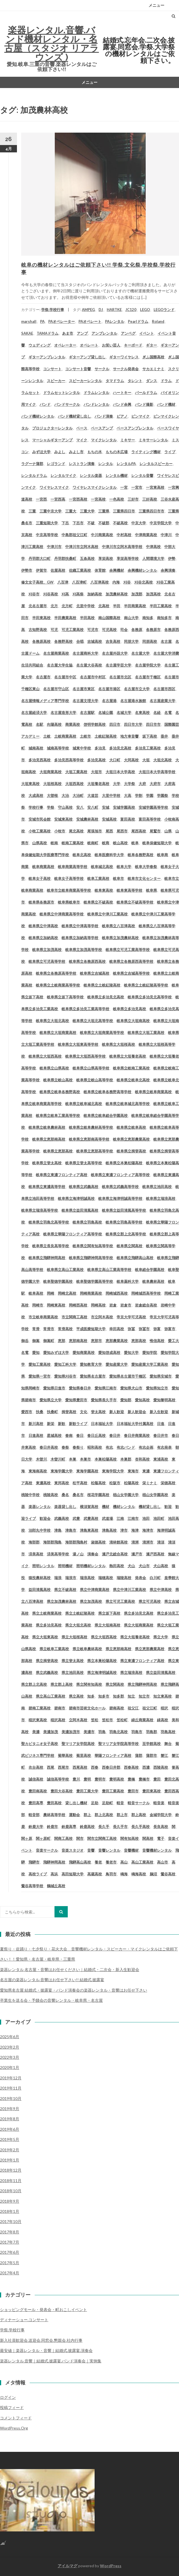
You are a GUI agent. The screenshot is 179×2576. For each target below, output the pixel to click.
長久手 (103, 1826)
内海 (116, 582)
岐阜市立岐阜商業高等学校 (69, 890)
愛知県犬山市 (131, 1388)
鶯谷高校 (168, 1874)
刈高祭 (78, 594)
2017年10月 (10, 2221)
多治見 (100, 748)
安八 (80, 807)
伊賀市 (41, 570)
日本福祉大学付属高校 (135, 1423)
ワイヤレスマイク (54, 487)
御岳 (25, 1340)
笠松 (94, 1720)
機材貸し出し (150, 1506)
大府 (142, 783)
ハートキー (122, 392)
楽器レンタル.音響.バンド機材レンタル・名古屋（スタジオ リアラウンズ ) (51, 43)
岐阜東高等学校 (129, 890)
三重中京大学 (51, 511)
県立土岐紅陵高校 (80, 1613)
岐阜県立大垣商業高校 (58, 1032)
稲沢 (164, 1708)
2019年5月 (9, 2139)
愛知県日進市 (54, 1388)
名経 (157, 712)
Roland (158, 321)
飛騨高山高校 (80, 1862)
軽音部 (34, 1814)
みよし (59, 452)
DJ (101, 309)
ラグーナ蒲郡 (32, 463)
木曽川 (41, 1459)
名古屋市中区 (65, 677)
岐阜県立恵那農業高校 (131, 1139)
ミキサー (127, 440)
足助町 (107, 1803)
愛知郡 (125, 1400)
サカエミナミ (153, 369)
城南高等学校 (58, 748)
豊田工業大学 (87, 1791)
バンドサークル (67, 404)
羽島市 (136, 1731)
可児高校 (109, 629)
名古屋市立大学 (137, 689)
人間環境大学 (153, 558)
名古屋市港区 (109, 689)
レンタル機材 (117, 475)
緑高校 (162, 1720)
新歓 (61, 1423)
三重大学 (87, 511)
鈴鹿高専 (69, 1826)
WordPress (110, 2565)
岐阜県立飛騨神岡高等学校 (91, 1257)
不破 (91, 523)
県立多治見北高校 (138, 1613)
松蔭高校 (98, 1483)
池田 (146, 1518)
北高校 (103, 606)
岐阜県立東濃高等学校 (47, 1186)
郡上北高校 (104, 1814)
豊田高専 (36, 1803)
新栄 (50, 1423)
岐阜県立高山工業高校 (65, 1269)
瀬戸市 (136, 1554)
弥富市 (169, 1329)
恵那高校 (138, 1340)
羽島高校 (168, 1731)
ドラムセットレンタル (61, 392)
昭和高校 (94, 1447)
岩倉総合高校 (146, 1305)
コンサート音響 (78, 369)
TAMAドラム (47, 333)
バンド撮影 (144, 404)
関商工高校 (63, 1838)
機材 (105, 1506)
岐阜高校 (36, 1293)
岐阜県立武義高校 (83, 1186)
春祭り (78, 1447)
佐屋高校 (58, 570)
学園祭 (162, 795)
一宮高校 (98, 499)
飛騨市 (34, 1862)
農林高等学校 (54, 1814)
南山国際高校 (109, 617)
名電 (168, 712)
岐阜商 (162, 854)
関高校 (147, 1838)
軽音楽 (158, 1803)
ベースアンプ (102, 428)
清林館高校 (118, 1542)
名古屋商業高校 (56, 653)
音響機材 (131, 1850)
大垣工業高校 (76, 771)
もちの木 (94, 452)
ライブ (169, 452)
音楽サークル (47, 1850)
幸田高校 (116, 1329)
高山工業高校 (142, 1862)
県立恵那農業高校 (149, 1649)
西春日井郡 (111, 1767)
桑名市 (78, 1494)
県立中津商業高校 (94, 1589)
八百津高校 (99, 582)
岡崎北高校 (67, 1293)
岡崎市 (37, 1305)
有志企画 (146, 1447)
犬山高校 (160, 1566)
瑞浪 (58, 1577)
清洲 (135, 1542)
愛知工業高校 (40, 1364)
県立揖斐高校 (47, 1660)
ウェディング (40, 345)
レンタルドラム (34, 475)
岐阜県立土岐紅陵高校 (102, 985)
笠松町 (122, 1720)
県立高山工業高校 (50, 1696)
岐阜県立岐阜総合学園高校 (106, 1115)
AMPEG (88, 309)
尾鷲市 (155, 831)
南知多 (147, 617)
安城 (105, 807)
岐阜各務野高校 (140, 854)
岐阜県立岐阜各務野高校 (60, 1091)
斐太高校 (98, 1411)
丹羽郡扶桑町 (65, 558)
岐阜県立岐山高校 (58, 1080)
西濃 (146, 1767)
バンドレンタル (96, 404)
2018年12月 (10, 2170)
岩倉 (113, 1305)
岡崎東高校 (56, 1305)
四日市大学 (133, 724)
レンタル (105, 463)
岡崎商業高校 (91, 1293)
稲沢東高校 (38, 1720)
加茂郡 (136, 594)
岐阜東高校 (104, 890)
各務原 (136, 629)
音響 (91, 1850)
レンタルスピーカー (156, 463)
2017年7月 (9, 2242)
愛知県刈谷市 (65, 1376)
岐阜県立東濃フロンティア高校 (61, 1174)
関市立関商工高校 (102, 1838)
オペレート (89, 345)
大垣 (146, 760)
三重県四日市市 (151, 511)
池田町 (158, 1518)
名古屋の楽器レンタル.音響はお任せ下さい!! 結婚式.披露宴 (52, 1979)
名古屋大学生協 (60, 665)
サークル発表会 (126, 369)
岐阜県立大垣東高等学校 (78, 1044)
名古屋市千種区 (148, 677)
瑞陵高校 (124, 1577)
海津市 (147, 1530)
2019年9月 (9, 2108)
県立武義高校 (47, 1672)
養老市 (111, 1862)
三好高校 (149, 499)
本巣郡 (125, 1459)
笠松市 (107, 1720)
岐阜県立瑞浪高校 (160, 1198)
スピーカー (56, 380)
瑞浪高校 (87, 1577)
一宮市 (136, 487)
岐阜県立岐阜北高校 (133, 1080)
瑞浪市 (70, 1577)
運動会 (74, 1814)
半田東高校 (41, 617)
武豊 (76, 1518)
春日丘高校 (96, 1435)
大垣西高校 (74, 783)
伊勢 (171, 558)
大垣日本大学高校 (120, 771)
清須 (160, 1542)
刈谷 (127, 582)
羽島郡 (151, 1731)
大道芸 (92, 795)
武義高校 (61, 1518)
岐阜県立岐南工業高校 (131, 1068)
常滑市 (48, 1329)
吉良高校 (113, 641)
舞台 (168, 1743)
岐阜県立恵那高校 (58, 1151)
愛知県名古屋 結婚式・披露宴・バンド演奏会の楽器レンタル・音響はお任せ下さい (73, 1990)
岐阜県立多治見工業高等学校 (85, 1009)
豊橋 (131, 1779)
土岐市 (85, 736)
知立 (131, 1696)
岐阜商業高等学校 (72, 866)
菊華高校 (65, 1755)
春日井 (114, 1435)
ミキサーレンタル (153, 440)
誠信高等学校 (58, 1779)
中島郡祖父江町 (74, 534)
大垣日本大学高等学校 (157, 771)
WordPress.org (14, 2428)
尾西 (109, 831)
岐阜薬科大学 (128, 1281)
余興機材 (116, 570)
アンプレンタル (104, 333)
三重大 (70, 511)
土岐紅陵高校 (106, 736)
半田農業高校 (65, 617)
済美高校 (36, 1554)
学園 (149, 795)
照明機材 (65, 1566)
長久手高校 (140, 1826)
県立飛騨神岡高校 (142, 1684)
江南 (120, 1518)
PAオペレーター (61, 321)
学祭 (50, 807)
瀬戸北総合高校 (115, 1554)
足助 (94, 1803)
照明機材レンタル (91, 1566)
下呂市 (78, 523)
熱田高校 (116, 1566)
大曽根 (52, 795)
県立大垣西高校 (104, 1637)
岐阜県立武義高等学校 (120, 1186)
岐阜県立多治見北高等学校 (150, 997)
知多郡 (118, 1696)
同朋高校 (149, 641)
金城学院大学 (161, 1814)
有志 (109, 1447)
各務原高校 (41, 641)
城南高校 (36, 748)
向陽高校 (54, 724)
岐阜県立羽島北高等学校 (49, 1222)
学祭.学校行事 (52, 309)
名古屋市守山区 (56, 689)
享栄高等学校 (128, 558)
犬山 (131, 1566)
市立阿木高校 (102, 1317)
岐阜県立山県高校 (54, 1068)
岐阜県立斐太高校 (47, 1163)
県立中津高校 (161, 1589)
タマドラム (115, 380)
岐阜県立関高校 (129, 1246)
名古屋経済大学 (34, 712)
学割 (138, 795)
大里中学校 (111, 795)
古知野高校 (38, 629)
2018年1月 (9, 2211)
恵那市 (96, 1340)
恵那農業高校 (117, 1340)
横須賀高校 (89, 1506)
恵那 (61, 1340)
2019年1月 (9, 2160)
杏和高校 (142, 1459)
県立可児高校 (150, 1601)
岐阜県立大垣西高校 (45, 1056)
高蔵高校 (94, 1874)
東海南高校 (38, 1471)
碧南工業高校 (40, 1708)
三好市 (133, 499)
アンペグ (128, 333)
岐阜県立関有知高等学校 (93, 1246)
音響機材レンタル (157, 1850)
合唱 (80, 641)
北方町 (67, 606)
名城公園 (105, 712)
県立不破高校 (65, 1589)
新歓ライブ (78, 1423)
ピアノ (122, 416)
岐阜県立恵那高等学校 (94, 1151)
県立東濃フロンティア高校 (142, 1660)
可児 (54, 629)
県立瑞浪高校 (131, 1672)
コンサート (52, 369)
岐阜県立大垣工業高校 (146, 1032)
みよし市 (76, 452)
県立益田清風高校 (160, 1672)
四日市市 (153, 724)
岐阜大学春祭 (146, 866)
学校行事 (36, 807)
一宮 (124, 487)
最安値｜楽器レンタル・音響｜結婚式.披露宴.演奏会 (46, 2350)
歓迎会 (45, 1518)
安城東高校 (63, 819)
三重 (32, 511)
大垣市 (96, 771)
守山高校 (65, 807)
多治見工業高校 (148, 748)
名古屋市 (43, 677)
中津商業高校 (146, 534)
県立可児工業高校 (120, 1601)
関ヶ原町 (43, 1838)
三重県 (103, 511)
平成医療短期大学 (91, 1329)
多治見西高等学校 (69, 760)
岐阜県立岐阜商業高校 (153, 1091)
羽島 (102, 1731)
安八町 (92, 807)
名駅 (39, 724)
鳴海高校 (138, 1874)
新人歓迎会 (137, 1411)
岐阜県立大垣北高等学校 (93, 1020)
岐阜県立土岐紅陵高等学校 (146, 985)
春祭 (65, 1447)
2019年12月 (10, 2077)
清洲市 (147, 1542)
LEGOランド (164, 309)
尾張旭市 (94, 831)
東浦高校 (160, 1459)
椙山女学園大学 (126, 1494)
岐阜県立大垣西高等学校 (85, 1056)
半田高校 (87, 617)
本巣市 (85, 1459)
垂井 (164, 736)
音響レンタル (109, 1850)
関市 (80, 1838)
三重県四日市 (124, 511)
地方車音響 (129, 736)
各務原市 (153, 629)
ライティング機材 (146, 452)
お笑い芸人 (111, 345)
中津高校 (153, 546)
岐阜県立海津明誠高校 (76, 1198)
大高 (127, 795)
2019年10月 (10, 2098)
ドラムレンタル (96, 392)
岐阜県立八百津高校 (118, 926)
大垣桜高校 (52, 783)
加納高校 (94, 594)
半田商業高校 (135, 606)
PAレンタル (114, 321)
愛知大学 (131, 1352)
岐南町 (92, 843)
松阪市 (114, 1483)
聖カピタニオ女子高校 (39, 1743)
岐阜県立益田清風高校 (80, 1210)
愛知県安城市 (161, 1376)
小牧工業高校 (40, 831)
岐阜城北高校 (102, 866)
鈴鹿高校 (87, 1826)
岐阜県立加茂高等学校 (83, 949)
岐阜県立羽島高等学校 (124, 1222)
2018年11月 (10, 2180)
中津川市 (54, 546)
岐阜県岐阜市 (69, 902)
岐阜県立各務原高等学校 (56, 973)
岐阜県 (151, 890)
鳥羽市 (111, 1874)
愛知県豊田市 (76, 1400)
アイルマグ (67, 2565)
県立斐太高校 (73, 1660)
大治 (65, 795)
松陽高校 (131, 1483)
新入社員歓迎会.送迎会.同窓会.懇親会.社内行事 (41, 2340)
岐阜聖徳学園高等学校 (94, 1281)
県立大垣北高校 (78, 1625)
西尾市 (63, 1767)
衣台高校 (36, 1767)
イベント (146, 333)
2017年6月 (9, 2252)
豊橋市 (144, 1779)
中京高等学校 (47, 534)
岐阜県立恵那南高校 (48, 1139)
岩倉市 (125, 1305)
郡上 (87, 1814)
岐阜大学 (124, 866)
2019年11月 (10, 2088)
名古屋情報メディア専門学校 (45, 700)
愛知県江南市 (106, 1388)
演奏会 (92, 1554)
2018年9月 (9, 2201)
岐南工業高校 (73, 843)
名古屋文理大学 (85, 700)
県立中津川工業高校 (129, 1589)
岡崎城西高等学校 (146, 1293)
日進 (160, 1423)
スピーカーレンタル (85, 380)
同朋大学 (131, 641)
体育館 (100, 570)
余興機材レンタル (142, 570)
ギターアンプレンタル (47, 357)
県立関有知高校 (89, 1684)
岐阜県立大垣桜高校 (118, 1044)
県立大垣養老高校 (135, 1637)
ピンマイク (140, 416)
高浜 (54, 1874)
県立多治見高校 (49, 1625)
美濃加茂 (50, 1731)
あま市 (67, 333)
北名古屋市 (38, 606)
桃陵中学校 (30, 1494)
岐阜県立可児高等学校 (47, 961)
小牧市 (59, 831)
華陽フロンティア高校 (113, 1755)
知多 (91, 1696)
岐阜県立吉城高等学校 (131, 973)
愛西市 (26, 1411)
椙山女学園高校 (155, 1494)
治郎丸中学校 (40, 1530)
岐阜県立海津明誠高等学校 (120, 1198)
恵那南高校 (78, 1340)
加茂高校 (153, 594)
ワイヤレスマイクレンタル (95, 487)
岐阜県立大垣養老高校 (127, 1056)
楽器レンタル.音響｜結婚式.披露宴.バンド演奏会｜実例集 (50, 2360)
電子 (160, 1838)
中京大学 (138, 523)
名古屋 (166, 641)
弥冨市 (144, 1329)
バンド (45, 404)
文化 (83, 1411)
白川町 (155, 1577)
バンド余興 (122, 404)
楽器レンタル (40, 1506)
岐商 (105, 843)
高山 (124, 1862)
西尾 (50, 1767)
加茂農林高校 (117, 594)
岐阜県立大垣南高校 (133, 1020)
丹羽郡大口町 (40, 558)
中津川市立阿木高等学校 (122, 546)
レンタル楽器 (91, 475)
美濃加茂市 (71, 1731)
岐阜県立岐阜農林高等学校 (91, 1127)
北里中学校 (85, 606)
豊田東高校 (151, 1791)
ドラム (166, 380)
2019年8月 (9, 2118)
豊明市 (100, 1779)
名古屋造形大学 (63, 712)
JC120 (130, 309)
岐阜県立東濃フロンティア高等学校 (120, 1174)
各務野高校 (63, 641)
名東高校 (142, 712)
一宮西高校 (78, 499)
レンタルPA (126, 463)
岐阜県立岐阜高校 (131, 1127)
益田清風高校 (40, 1589)
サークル (102, 369)
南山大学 (131, 617)
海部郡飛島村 (76, 1542)
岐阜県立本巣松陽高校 (124, 1163)
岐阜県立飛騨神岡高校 (47, 1257)
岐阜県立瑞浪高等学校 (39, 1210)
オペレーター (65, 345)
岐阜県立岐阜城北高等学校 (128, 1103)
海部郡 (34, 1542)
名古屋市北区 (120, 677)
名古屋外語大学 (115, 653)
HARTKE (114, 309)
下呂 (65, 523)
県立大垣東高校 (45, 1637)
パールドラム (146, 392)
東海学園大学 (62, 1471)
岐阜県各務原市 (41, 902)
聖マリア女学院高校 (78, 1743)
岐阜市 (118, 878)
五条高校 (87, 558)
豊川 (76, 1779)
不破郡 (103, 523)
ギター (151, 345)
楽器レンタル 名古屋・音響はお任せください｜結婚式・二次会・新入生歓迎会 (69, 1969)
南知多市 (164, 617)
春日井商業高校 (137, 1435)
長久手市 (120, 1826)
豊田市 (133, 1791)
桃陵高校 (50, 1494)
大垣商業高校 (51, 771)
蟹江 (164, 1755)
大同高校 (131, 760)
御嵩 (36, 1340)
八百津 (62, 582)
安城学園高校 (124, 807)
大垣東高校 (30, 783)
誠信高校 (36, 1779)
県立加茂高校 (91, 1601)
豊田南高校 (38, 1791)
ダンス (151, 380)
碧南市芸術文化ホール (87, 1708)
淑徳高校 (98, 1542)
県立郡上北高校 (34, 1684)
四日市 (114, 724)
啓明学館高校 (95, 724)
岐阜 (135, 843)
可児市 (92, 629)
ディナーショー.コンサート (24, 2319)
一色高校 (116, 499)
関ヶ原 (26, 1838)
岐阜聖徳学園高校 (58, 1281)
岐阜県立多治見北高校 (105, 997)
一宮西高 (58, 499)
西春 (94, 1767)
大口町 (114, 760)
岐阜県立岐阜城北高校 (83, 1103)
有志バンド (126, 1447)
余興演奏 (168, 570)
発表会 (140, 1577)
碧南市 (59, 1708)
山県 (168, 831)
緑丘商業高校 (142, 1720)
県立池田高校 (73, 1672)
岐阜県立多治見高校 (129, 1009)
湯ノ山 (78, 1554)
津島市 (70, 1530)
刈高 (65, 594)
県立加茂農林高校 (61, 1601)
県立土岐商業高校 (47, 1613)
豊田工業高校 (113, 1791)
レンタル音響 (142, 475)
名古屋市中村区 (93, 677)
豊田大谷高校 (62, 1791)
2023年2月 (9, 2047)
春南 (69, 1435)
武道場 (107, 1518)
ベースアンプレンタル (135, 428)
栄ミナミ (149, 1483)
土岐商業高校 (65, 736)
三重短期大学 (47, 523)
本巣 (72, 1459)
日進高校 (36, 1435)
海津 (135, 1530)
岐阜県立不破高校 (98, 902)
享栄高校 (105, 558)
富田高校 (127, 819)
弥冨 (131, 1329)
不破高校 (120, 523)
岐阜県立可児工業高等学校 (128, 949)
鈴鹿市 (52, 1826)
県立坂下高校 (109, 1613)
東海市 (133, 1471)
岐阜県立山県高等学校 (91, 1068)
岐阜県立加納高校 (43, 937)
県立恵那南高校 (118, 1649)
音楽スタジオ (73, 1850)
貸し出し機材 (76, 1803)
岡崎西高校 (78, 1305)
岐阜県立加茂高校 (47, 949)
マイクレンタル (104, 440)
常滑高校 (65, 1329)
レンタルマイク (63, 475)
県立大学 (160, 1637)
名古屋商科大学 (85, 653)
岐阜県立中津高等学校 (80, 926)
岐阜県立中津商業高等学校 (62, 914)
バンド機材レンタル (37, 416)
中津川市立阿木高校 (81, 546)
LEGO (145, 309)
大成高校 (36, 795)
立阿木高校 (78, 1720)
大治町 (78, 795)
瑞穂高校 (105, 1577)
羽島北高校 (118, 1731)
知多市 (103, 1696)
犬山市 (144, 1566)
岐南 (54, 843)
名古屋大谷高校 (89, 665)
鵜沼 (153, 1874)
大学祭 (129, 783)
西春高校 (131, 1767)
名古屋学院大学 (148, 665)
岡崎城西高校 (117, 1293)
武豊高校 (91, 1518)
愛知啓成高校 (109, 1352)
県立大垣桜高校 (74, 1637)
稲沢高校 (58, 1720)
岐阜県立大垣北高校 (52, 1020)
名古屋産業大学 (162, 700)
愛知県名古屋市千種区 (127, 1376)
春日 (80, 1435)
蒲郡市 (151, 1755)
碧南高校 (116, 1708)
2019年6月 (9, 2129)
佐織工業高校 (80, 570)
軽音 (120, 1803)
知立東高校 (162, 1696)
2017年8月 (9, 2231)
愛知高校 (142, 1400)
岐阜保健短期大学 (157, 843)
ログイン (8, 2397)
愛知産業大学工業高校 (149, 1364)
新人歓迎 (116, 1411)
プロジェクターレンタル (52, 428)
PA (42, 321)
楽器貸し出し (65, 1506)
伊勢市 (26, 570)
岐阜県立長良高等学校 (50, 1246)
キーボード (133, 345)
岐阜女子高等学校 (69, 878)
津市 (124, 1530)
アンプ (82, 333)
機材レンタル (124, 1506)
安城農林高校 (87, 819)
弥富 (157, 1329)
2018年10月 (10, 2190)
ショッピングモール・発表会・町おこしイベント (43, 2309)
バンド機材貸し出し (74, 416)
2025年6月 (9, 2036)
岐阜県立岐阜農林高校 (47, 1127)
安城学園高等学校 (153, 807)
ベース (81, 428)
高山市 (162, 1862)
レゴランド (56, 463)
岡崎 (50, 1293)
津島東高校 (89, 1530)
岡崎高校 (98, 1305)
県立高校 (76, 1696)
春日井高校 (49, 1447)
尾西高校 (138, 831)
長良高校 (160, 1826)
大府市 (155, 783)
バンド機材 (166, 404)
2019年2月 (9, 2149)
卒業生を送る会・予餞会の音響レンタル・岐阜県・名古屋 (51, 2000)
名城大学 (124, 712)
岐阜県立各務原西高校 (87, 961)
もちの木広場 (117, 452)
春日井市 (160, 1435)
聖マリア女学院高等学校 (118, 1743)
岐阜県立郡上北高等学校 (126, 1234)
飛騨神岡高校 (54, 1862)
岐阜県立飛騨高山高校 (135, 1257)
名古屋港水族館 (133, 700)
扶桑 (39, 1411)
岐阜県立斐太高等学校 (83, 1163)
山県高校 (39, 843)
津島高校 (109, 1530)
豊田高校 (54, 1803)
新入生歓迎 (159, 1411)
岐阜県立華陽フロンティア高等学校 (72, 1234)
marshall (28, 321)
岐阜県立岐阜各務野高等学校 (107, 1091)
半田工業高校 (161, 606)
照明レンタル (43, 1566)
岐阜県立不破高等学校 (135, 902)
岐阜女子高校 (40, 878)
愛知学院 (149, 1352)
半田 (116, 606)
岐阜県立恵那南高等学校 (89, 1139)
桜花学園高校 (98, 1494)
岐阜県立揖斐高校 (131, 1151)
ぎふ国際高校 (153, 357)
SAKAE (27, 333)
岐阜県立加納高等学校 (80, 937)
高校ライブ (38, 1874)
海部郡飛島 (52, 1542)
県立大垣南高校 (107, 1625)
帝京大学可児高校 (131, 1317)
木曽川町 (58, 1459)
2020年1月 (9, 2067)
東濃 (146, 1471)
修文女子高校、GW (37, 582)
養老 (98, 1862)
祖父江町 (149, 1708)
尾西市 (122, 831)
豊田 (157, 1779)
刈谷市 (34, 594)
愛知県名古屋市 (93, 1376)
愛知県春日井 (80, 1388)
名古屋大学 (140, 653)
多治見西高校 (40, 760)
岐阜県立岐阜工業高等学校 (58, 1115)
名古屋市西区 (164, 689)
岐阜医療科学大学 (109, 854)
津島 (58, 1530)
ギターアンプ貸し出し (87, 357)
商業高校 (72, 724)
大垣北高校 (162, 760)
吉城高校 (94, 641)
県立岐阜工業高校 (54, 1649)
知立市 (144, 1696)
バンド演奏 (104, 416)
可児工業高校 (73, 629)
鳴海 (124, 1874)
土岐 (47, 736)
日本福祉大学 (102, 1423)
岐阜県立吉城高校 (94, 973)
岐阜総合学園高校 (149, 1269)
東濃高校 (43, 1483)
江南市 (133, 1518)
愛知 (36, 1352)
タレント (135, 380)
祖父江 (133, 1708)
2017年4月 (9, 2272)
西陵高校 (160, 1767)
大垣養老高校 (98, 783)
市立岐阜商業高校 (43, 1317)
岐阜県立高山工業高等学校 (109, 1269)
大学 (116, 783)
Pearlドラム (138, 321)
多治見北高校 (120, 748)
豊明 (87, 1779)
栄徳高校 (168, 1483)
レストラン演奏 (82, 463)
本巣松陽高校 (106, 1459)
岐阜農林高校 (153, 1281)
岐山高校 (120, 843)
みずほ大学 (41, 452)
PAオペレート (89, 321)
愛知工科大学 (65, 1364)
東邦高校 (61, 1483)
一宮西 (41, 499)
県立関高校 (115, 1684)
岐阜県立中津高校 (43, 926)
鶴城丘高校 (56, 1886)
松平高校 (80, 1483)
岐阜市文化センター (144, 878)
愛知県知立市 (157, 1388)
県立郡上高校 (62, 1684)
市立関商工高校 (74, 1317)
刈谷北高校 (143, 582)
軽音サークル (139, 1803)
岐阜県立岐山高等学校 (94, 1080)
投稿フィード (12, 2407)
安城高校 (109, 819)
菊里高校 (83, 1755)
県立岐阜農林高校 (87, 1649)
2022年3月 (9, 2057)
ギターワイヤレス (124, 357)
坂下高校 (149, 736)
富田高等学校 (150, 819)
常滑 (36, 1329)
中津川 (166, 534)
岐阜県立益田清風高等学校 (124, 1210)
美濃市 (89, 1731)
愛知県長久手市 (104, 1400)
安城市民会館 (40, 819)
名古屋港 (109, 700)
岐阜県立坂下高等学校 (65, 997)
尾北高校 (76, 831)
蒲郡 (138, 1755)
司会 (124, 629)
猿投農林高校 (40, 1577)
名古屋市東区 (84, 689)
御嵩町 (48, 1340)
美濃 (36, 1731)
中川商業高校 (102, 534)
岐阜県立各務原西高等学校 (131, 961)
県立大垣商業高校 (138, 1625)
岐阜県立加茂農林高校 (120, 937)
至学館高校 (151, 1743)
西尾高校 (80, 1767)
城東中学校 (82, 748)
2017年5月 (9, 2262)
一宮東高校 (155, 487)
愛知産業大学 (117, 1364)
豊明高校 (116, 1779)
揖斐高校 (69, 1411)
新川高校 (36, 1423)
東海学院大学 (113, 1471)
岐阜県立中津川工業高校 (107, 914)
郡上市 (122, 1814)
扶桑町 (52, 1411)
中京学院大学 (161, 523)
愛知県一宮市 (40, 1376)
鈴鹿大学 (36, 1826)
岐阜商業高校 (43, 866)
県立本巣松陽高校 (102, 1660)
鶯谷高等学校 (32, 1886)
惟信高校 (157, 1340)
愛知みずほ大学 (56, 1352)
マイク (81, 440)
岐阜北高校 (82, 854)
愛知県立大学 (51, 1400)
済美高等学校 (58, 1554)
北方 (54, 606)
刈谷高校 (50, 594)
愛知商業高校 (84, 1352)
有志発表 (164, 1447)
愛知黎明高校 (164, 1400)
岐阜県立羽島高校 (87, 1222)
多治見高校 (96, 760)
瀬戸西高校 (155, 1554)
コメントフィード (16, 2417)
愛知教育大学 (91, 1364)
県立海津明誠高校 (102, 1672)
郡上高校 (138, 1814)
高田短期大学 (73, 1874)
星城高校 (54, 1435)
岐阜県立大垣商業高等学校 (102, 1032)
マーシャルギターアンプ (52, 440)
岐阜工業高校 (98, 878)
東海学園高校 (87, 1471)
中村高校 (124, 534)
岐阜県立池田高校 (157, 1186)
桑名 (65, 1494)
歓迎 (168, 1506)
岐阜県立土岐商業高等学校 (58, 985)
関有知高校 (129, 1838)
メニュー (156, 5)
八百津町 (79, 582)
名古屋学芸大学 (118, 665)
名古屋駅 (87, 712)
